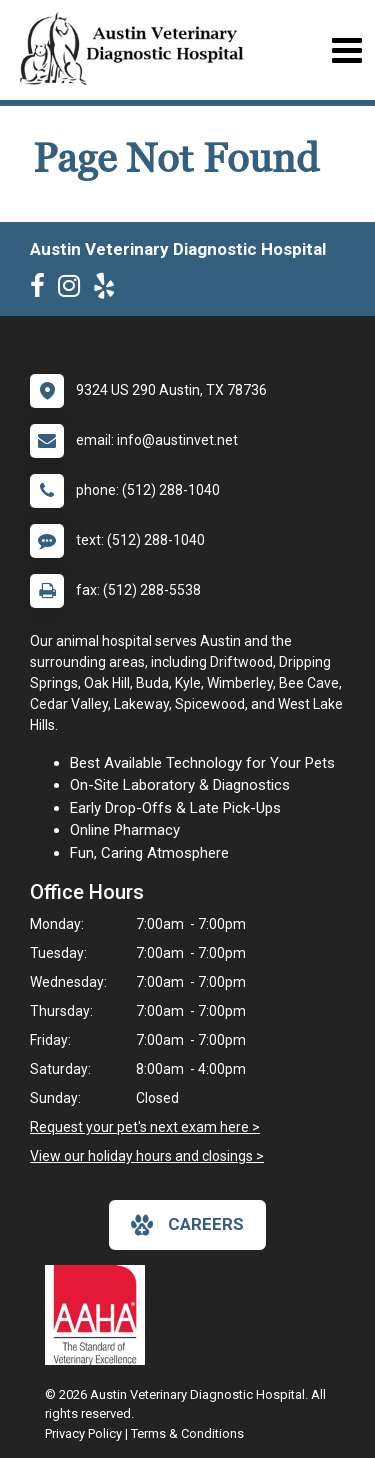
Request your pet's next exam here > (145, 1127)
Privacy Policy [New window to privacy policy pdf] (83, 1433)
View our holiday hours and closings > (147, 1156)
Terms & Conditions (187, 1433)
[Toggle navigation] (346, 50)
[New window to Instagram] (74, 290)
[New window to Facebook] (42, 290)
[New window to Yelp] (109, 290)
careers (187, 1225)
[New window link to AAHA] (100, 1315)
